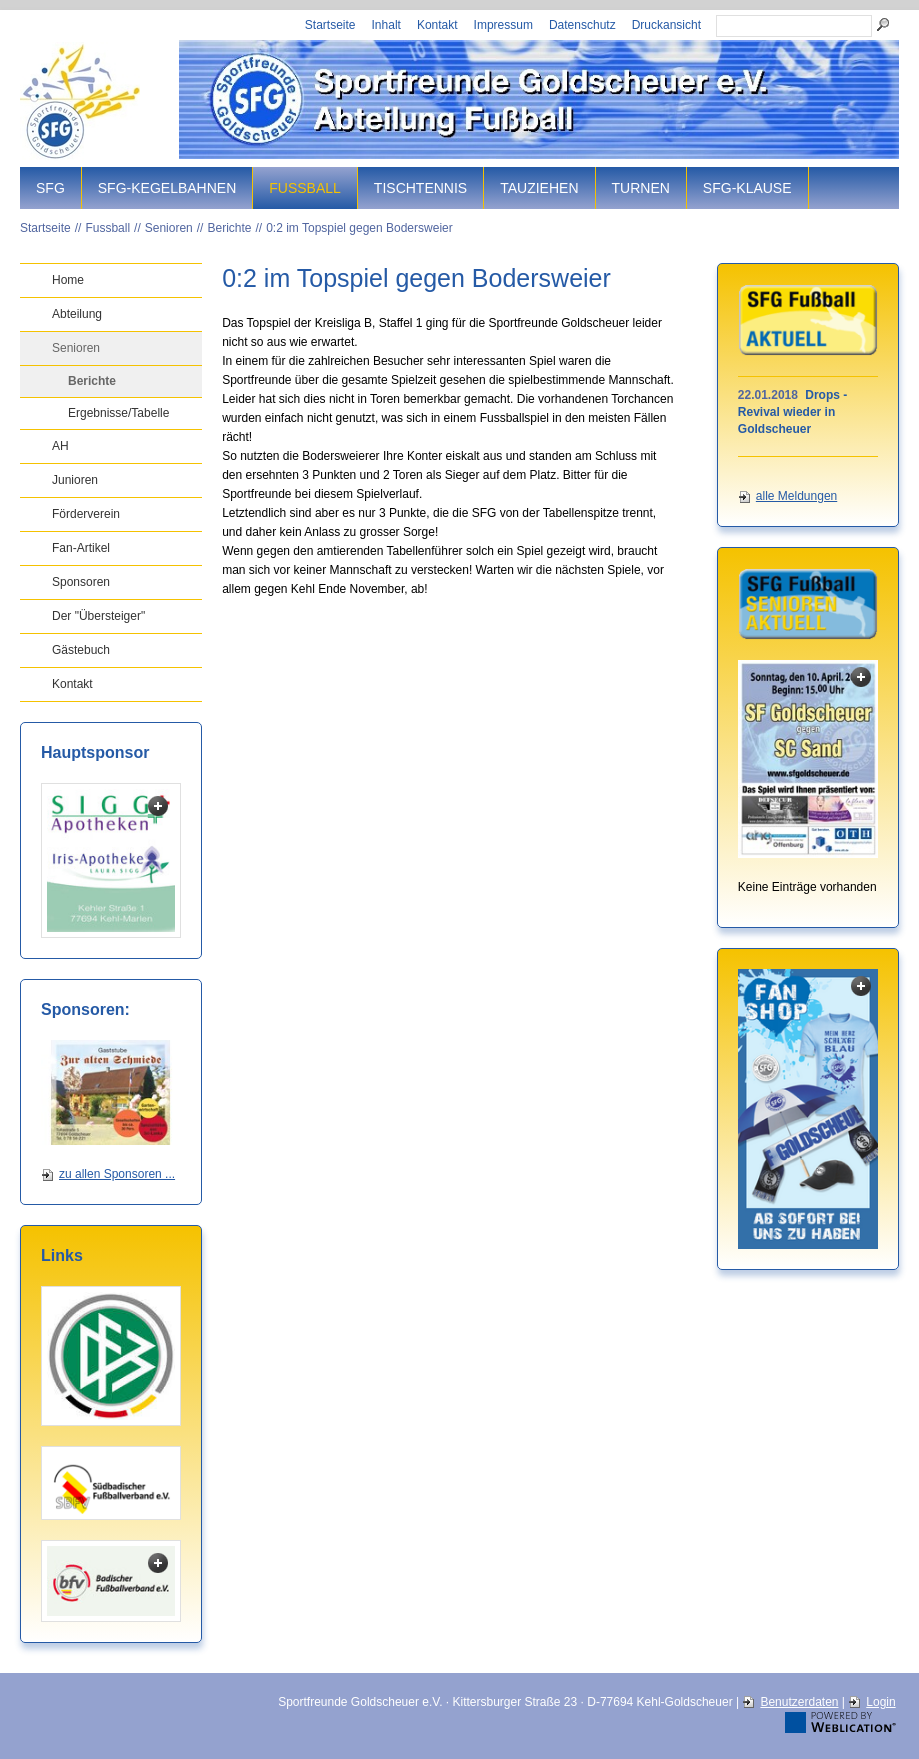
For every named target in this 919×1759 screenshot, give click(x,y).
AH (60, 446)
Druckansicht (666, 25)
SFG (50, 188)
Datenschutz (582, 25)
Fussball (305, 188)
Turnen (641, 188)
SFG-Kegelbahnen (167, 188)
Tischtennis (420, 188)
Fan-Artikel (81, 548)
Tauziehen (539, 188)
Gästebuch (81, 650)
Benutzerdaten (799, 1702)
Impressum (503, 25)
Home (68, 280)
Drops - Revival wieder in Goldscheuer (792, 412)
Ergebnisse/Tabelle (118, 413)
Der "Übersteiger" (98, 616)
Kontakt (437, 25)
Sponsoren (81, 582)
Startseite (330, 25)
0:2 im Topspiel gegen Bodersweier (359, 228)
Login (880, 1702)
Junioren (75, 480)
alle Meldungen (796, 496)
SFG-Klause (747, 188)
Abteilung (77, 314)
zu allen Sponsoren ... (117, 1174)
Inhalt (386, 25)
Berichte (229, 228)
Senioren (169, 228)
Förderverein (86, 514)
